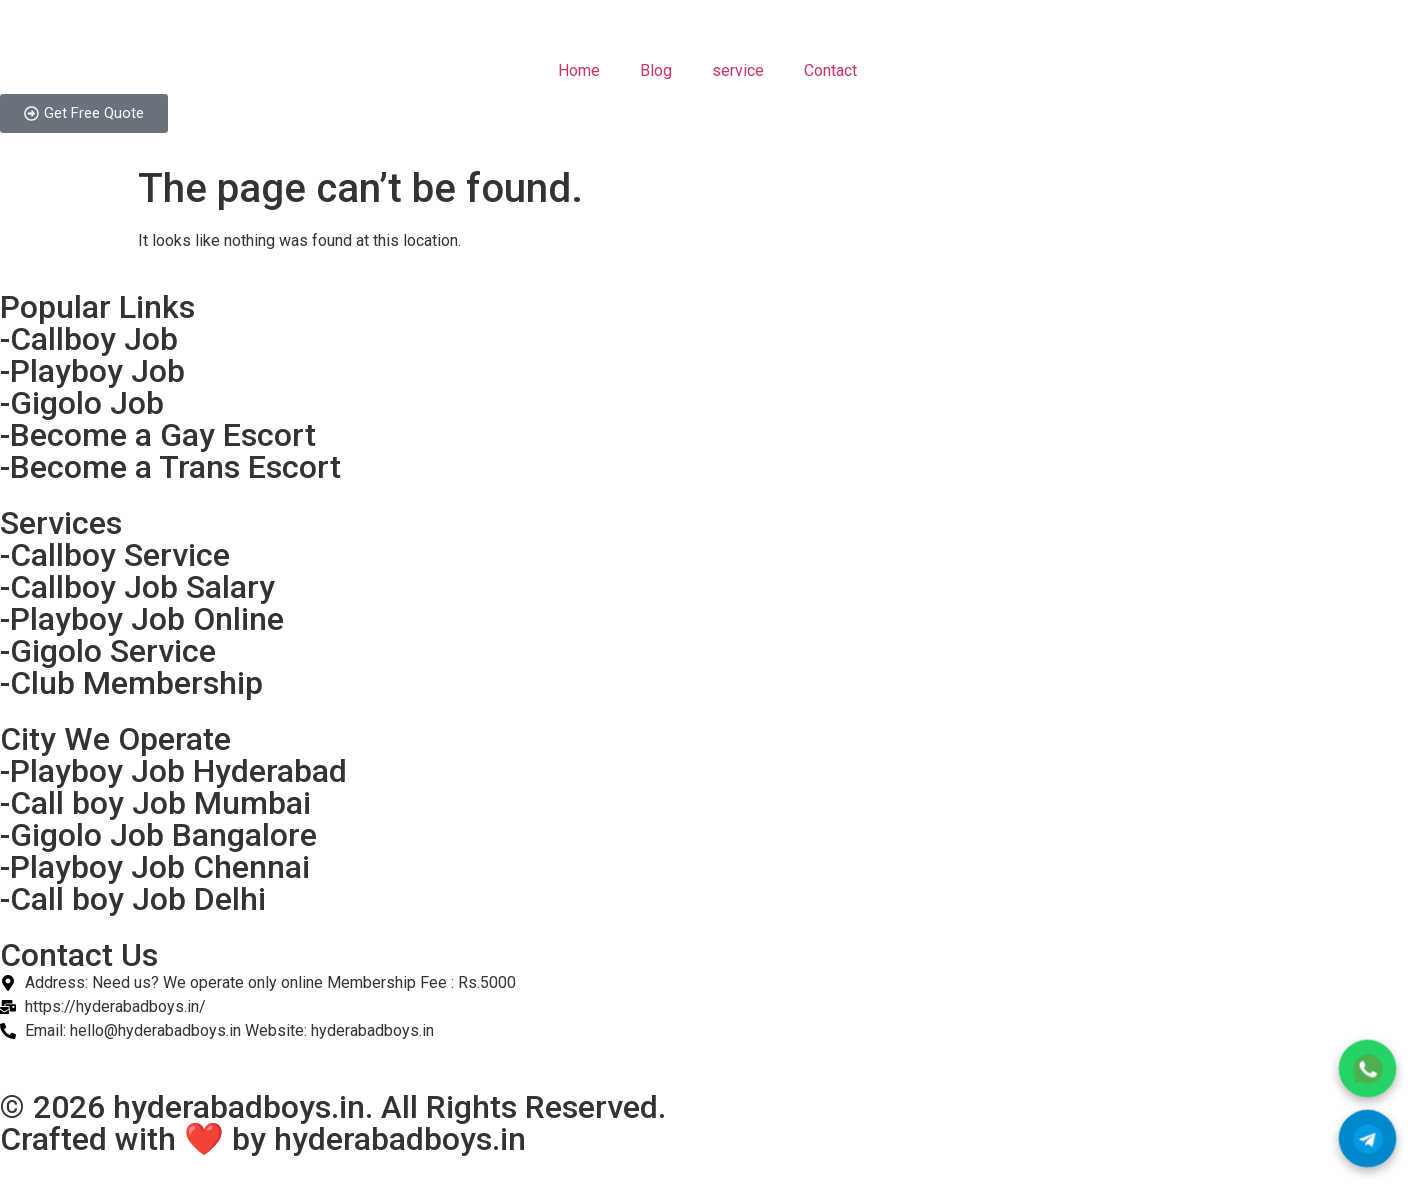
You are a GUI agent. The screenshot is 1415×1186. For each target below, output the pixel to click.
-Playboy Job (92, 371)
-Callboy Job (89, 339)
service (738, 70)
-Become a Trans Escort (170, 467)
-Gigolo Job (82, 403)
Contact (830, 70)
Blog (656, 70)
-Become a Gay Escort (158, 435)
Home (579, 70)
